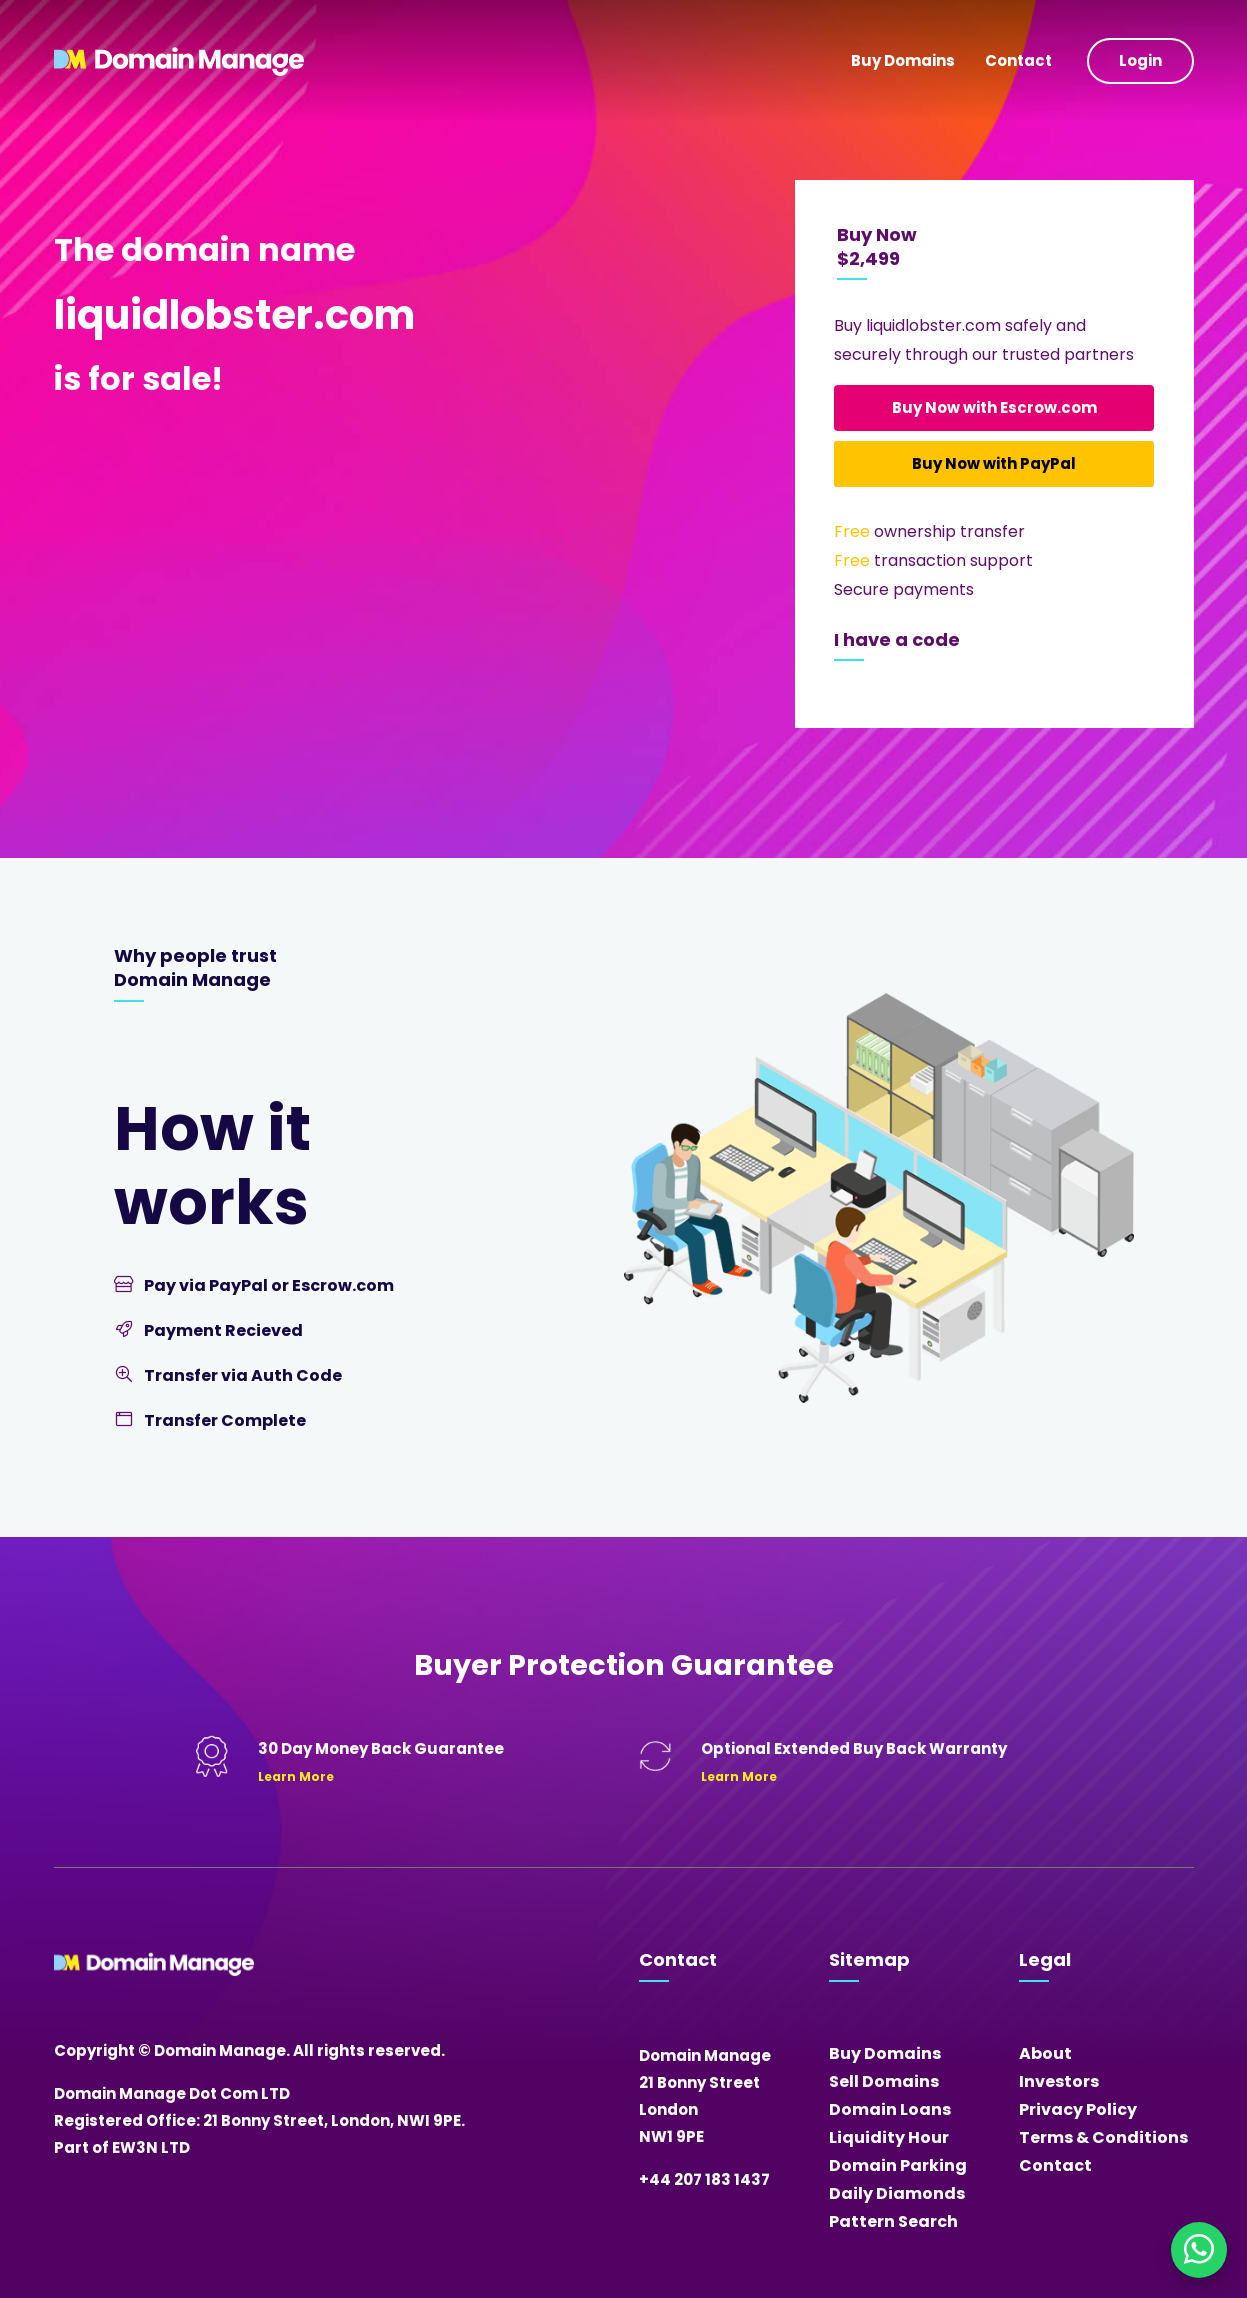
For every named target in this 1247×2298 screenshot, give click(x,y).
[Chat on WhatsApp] (1199, 2250)
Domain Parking (898, 2165)
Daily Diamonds (897, 2193)
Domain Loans (890, 2109)
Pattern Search (893, 2221)
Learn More (296, 1776)
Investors (1059, 2081)
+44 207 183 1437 (704, 2179)
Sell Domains (884, 2081)
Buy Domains (903, 60)
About (1045, 2053)
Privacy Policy (1078, 2109)
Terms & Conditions (1103, 2137)
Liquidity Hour (889, 2137)
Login (1140, 60)
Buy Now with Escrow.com (994, 407)
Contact (1018, 60)
